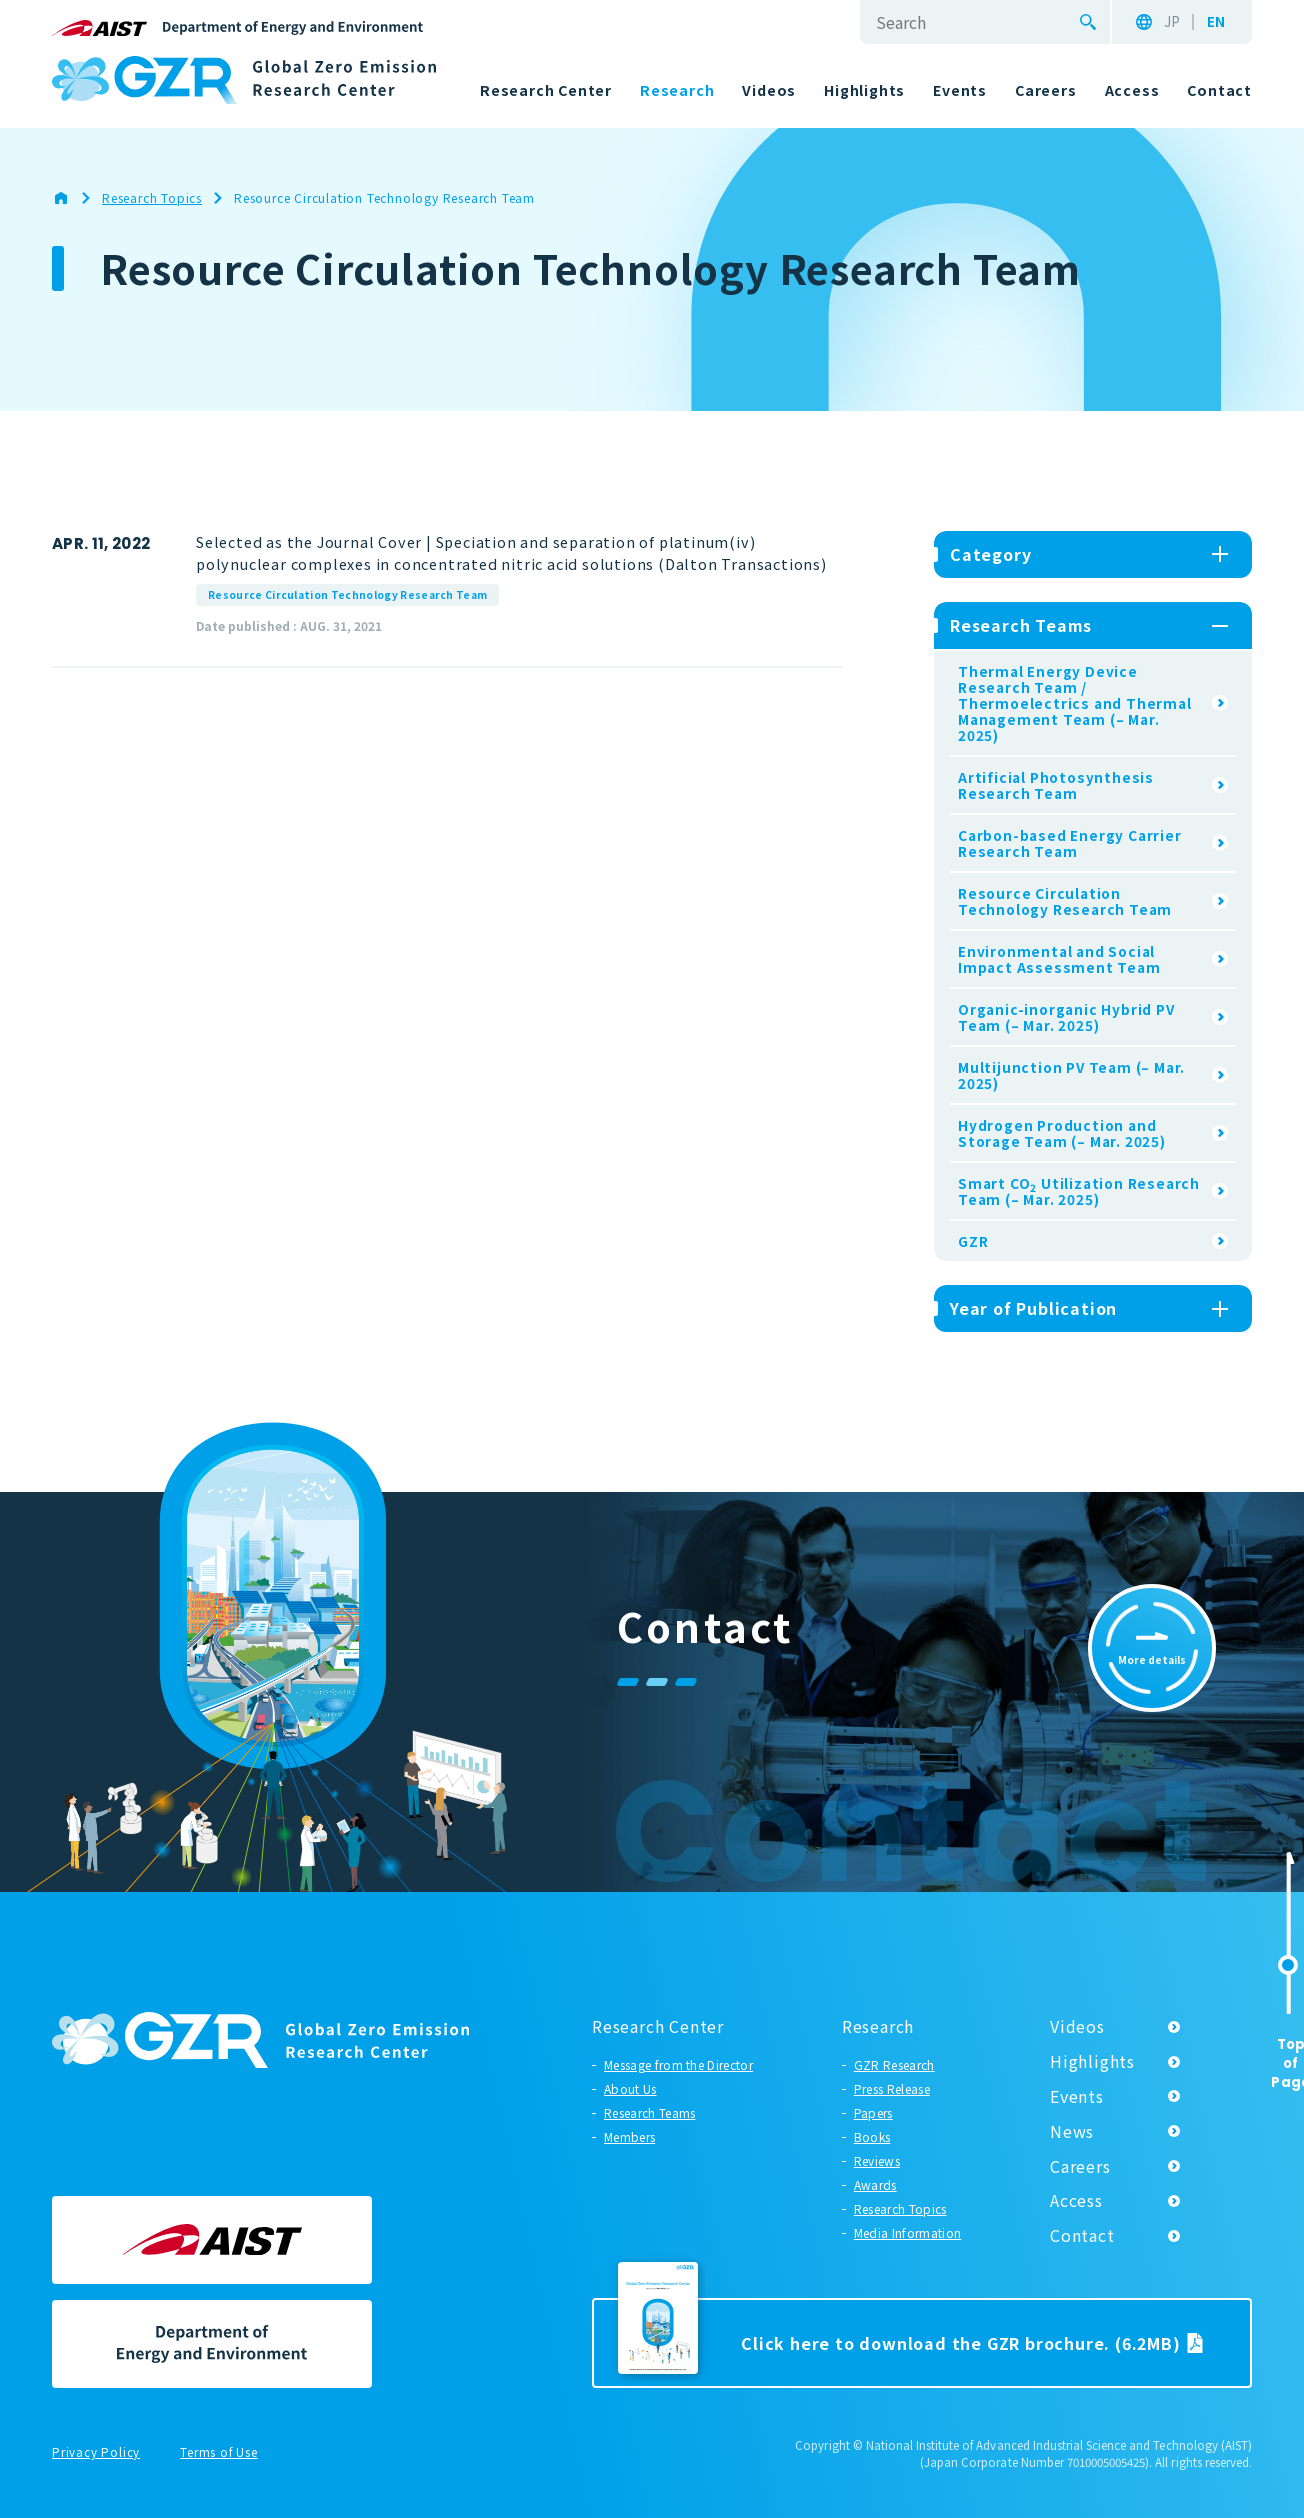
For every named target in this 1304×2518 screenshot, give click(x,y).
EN (1216, 22)
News (1072, 2131)
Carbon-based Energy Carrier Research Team (1070, 843)
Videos (1077, 2026)
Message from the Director (678, 2064)
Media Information (907, 2232)
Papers (873, 2112)
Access (1076, 2200)
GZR (973, 1241)
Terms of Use (219, 2453)
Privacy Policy (96, 2453)
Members (629, 2136)
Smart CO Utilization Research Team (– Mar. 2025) (1079, 1191)
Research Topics (900, 2208)
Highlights (1092, 2061)
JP (1172, 22)
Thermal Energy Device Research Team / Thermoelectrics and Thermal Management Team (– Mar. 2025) (1075, 703)
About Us (630, 2088)
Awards (875, 2184)
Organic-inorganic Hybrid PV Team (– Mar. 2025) (1066, 1017)
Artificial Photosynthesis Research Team (1056, 785)
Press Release (892, 2088)
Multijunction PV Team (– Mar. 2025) (1071, 1075)
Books (872, 2136)
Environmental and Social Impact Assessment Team (1059, 959)
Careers (1080, 2166)
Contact (1082, 2235)
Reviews (877, 2160)
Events (1077, 2096)
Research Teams (649, 2112)
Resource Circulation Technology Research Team (347, 594)
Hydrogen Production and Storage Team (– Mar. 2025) (1062, 1133)
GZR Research (894, 2064)
